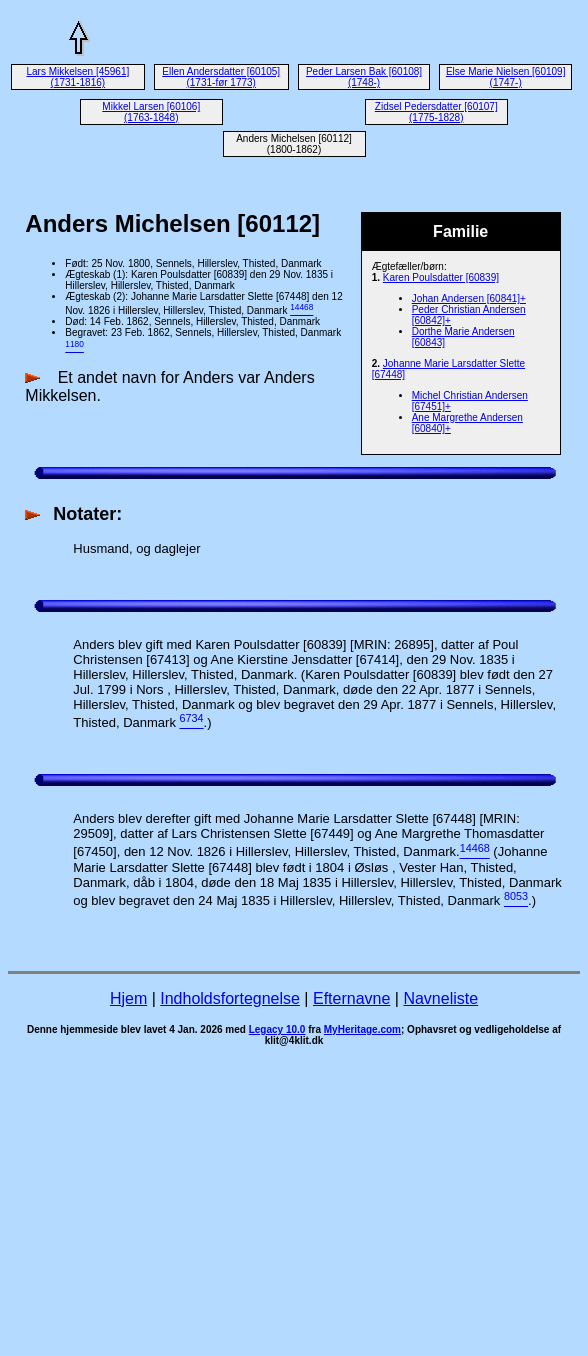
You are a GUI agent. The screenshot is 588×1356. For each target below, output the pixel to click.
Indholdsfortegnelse (230, 998)
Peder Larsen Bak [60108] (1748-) (364, 77)
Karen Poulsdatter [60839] (441, 277)
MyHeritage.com (362, 1029)
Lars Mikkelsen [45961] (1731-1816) (77, 77)
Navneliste (440, 998)
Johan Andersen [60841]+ (469, 298)
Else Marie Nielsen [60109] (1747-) (506, 77)
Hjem (128, 998)
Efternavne (351, 998)
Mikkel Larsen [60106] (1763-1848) (151, 112)
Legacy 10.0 (277, 1029)
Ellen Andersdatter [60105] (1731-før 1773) (221, 77)
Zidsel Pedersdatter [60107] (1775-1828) (436, 112)
